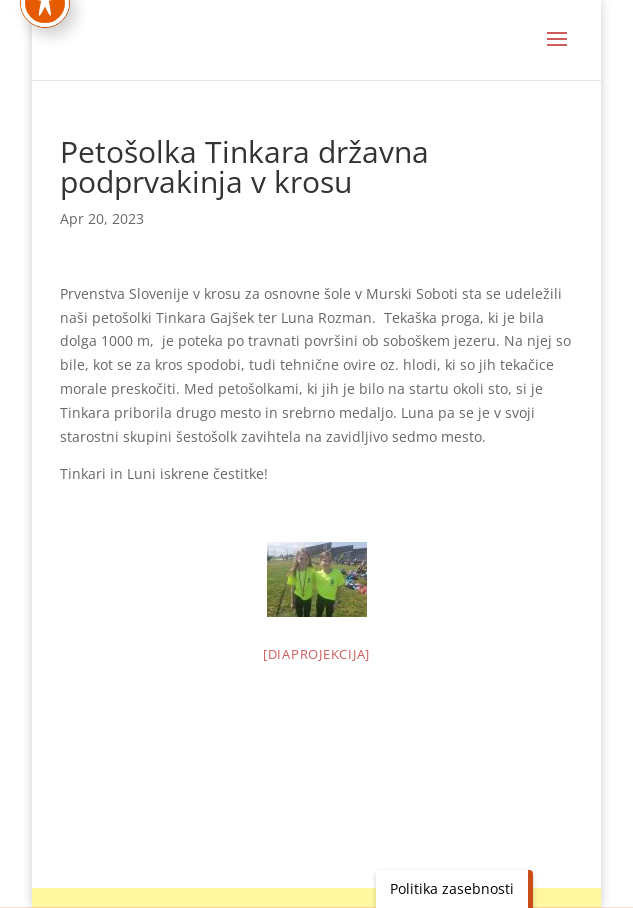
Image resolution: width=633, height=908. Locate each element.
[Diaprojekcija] (316, 654)
